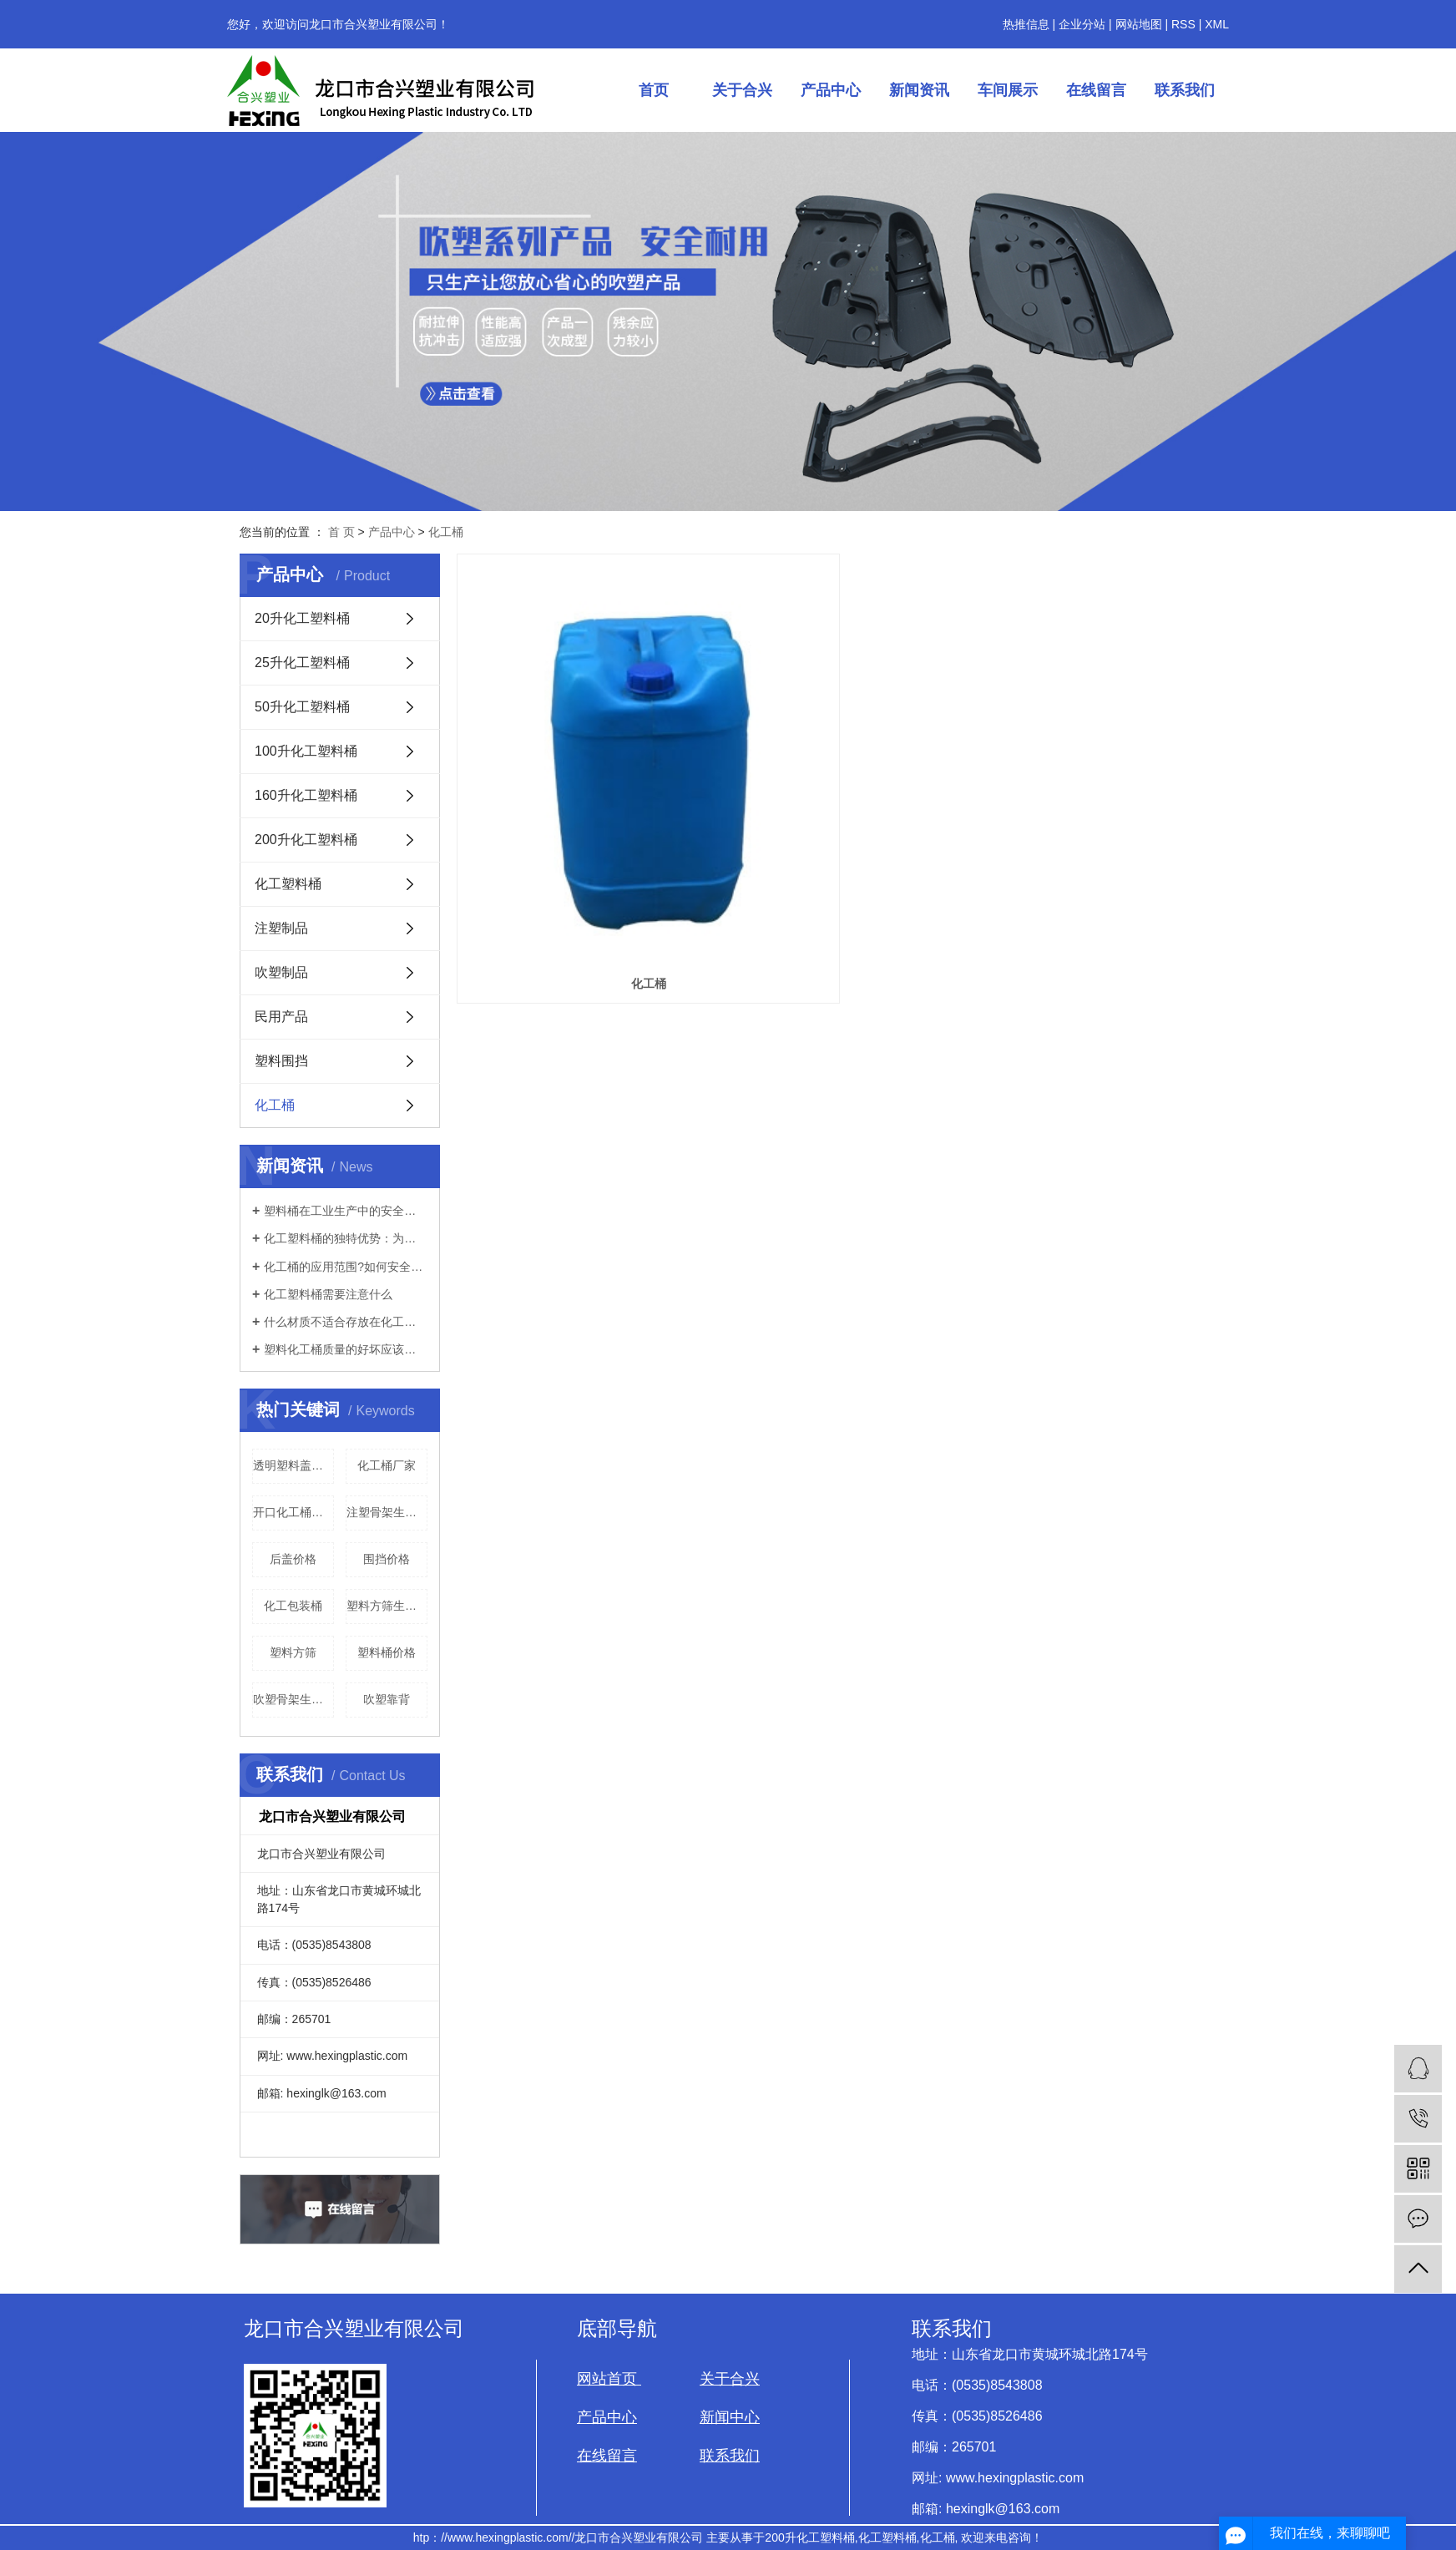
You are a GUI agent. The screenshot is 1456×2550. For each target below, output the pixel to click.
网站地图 (1138, 24)
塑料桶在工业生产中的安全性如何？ (345, 1210)
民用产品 (281, 1016)
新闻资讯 (919, 90)
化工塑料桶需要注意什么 (328, 1294)
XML (1217, 24)
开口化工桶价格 (293, 1512)
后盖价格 (293, 1559)
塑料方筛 (293, 1652)
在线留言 (1096, 90)
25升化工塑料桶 (302, 662)
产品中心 (831, 90)
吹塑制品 (281, 972)
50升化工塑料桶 (302, 707)
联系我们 (1185, 90)
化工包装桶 (293, 1605)
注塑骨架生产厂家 (386, 1512)
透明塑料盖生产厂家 (293, 1465)
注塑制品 (281, 928)
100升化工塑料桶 (306, 751)
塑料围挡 (281, 1061)
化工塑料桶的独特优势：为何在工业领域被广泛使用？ (345, 1238)
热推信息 (1026, 24)
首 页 (341, 532)
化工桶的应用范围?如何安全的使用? (345, 1266)
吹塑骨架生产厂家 (293, 1699)
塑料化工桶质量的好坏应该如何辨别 (345, 1349)
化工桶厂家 (386, 1465)
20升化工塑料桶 (302, 618)
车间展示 (1008, 90)
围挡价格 (386, 1559)
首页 (654, 90)
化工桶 (445, 532)
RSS (1183, 24)
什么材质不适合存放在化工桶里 (345, 1321)
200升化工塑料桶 (306, 839)
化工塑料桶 (288, 884)
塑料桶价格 (386, 1652)
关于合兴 (742, 90)
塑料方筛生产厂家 (386, 1605)
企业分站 (1082, 24)
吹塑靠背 (386, 1699)
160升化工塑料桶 (306, 795)
